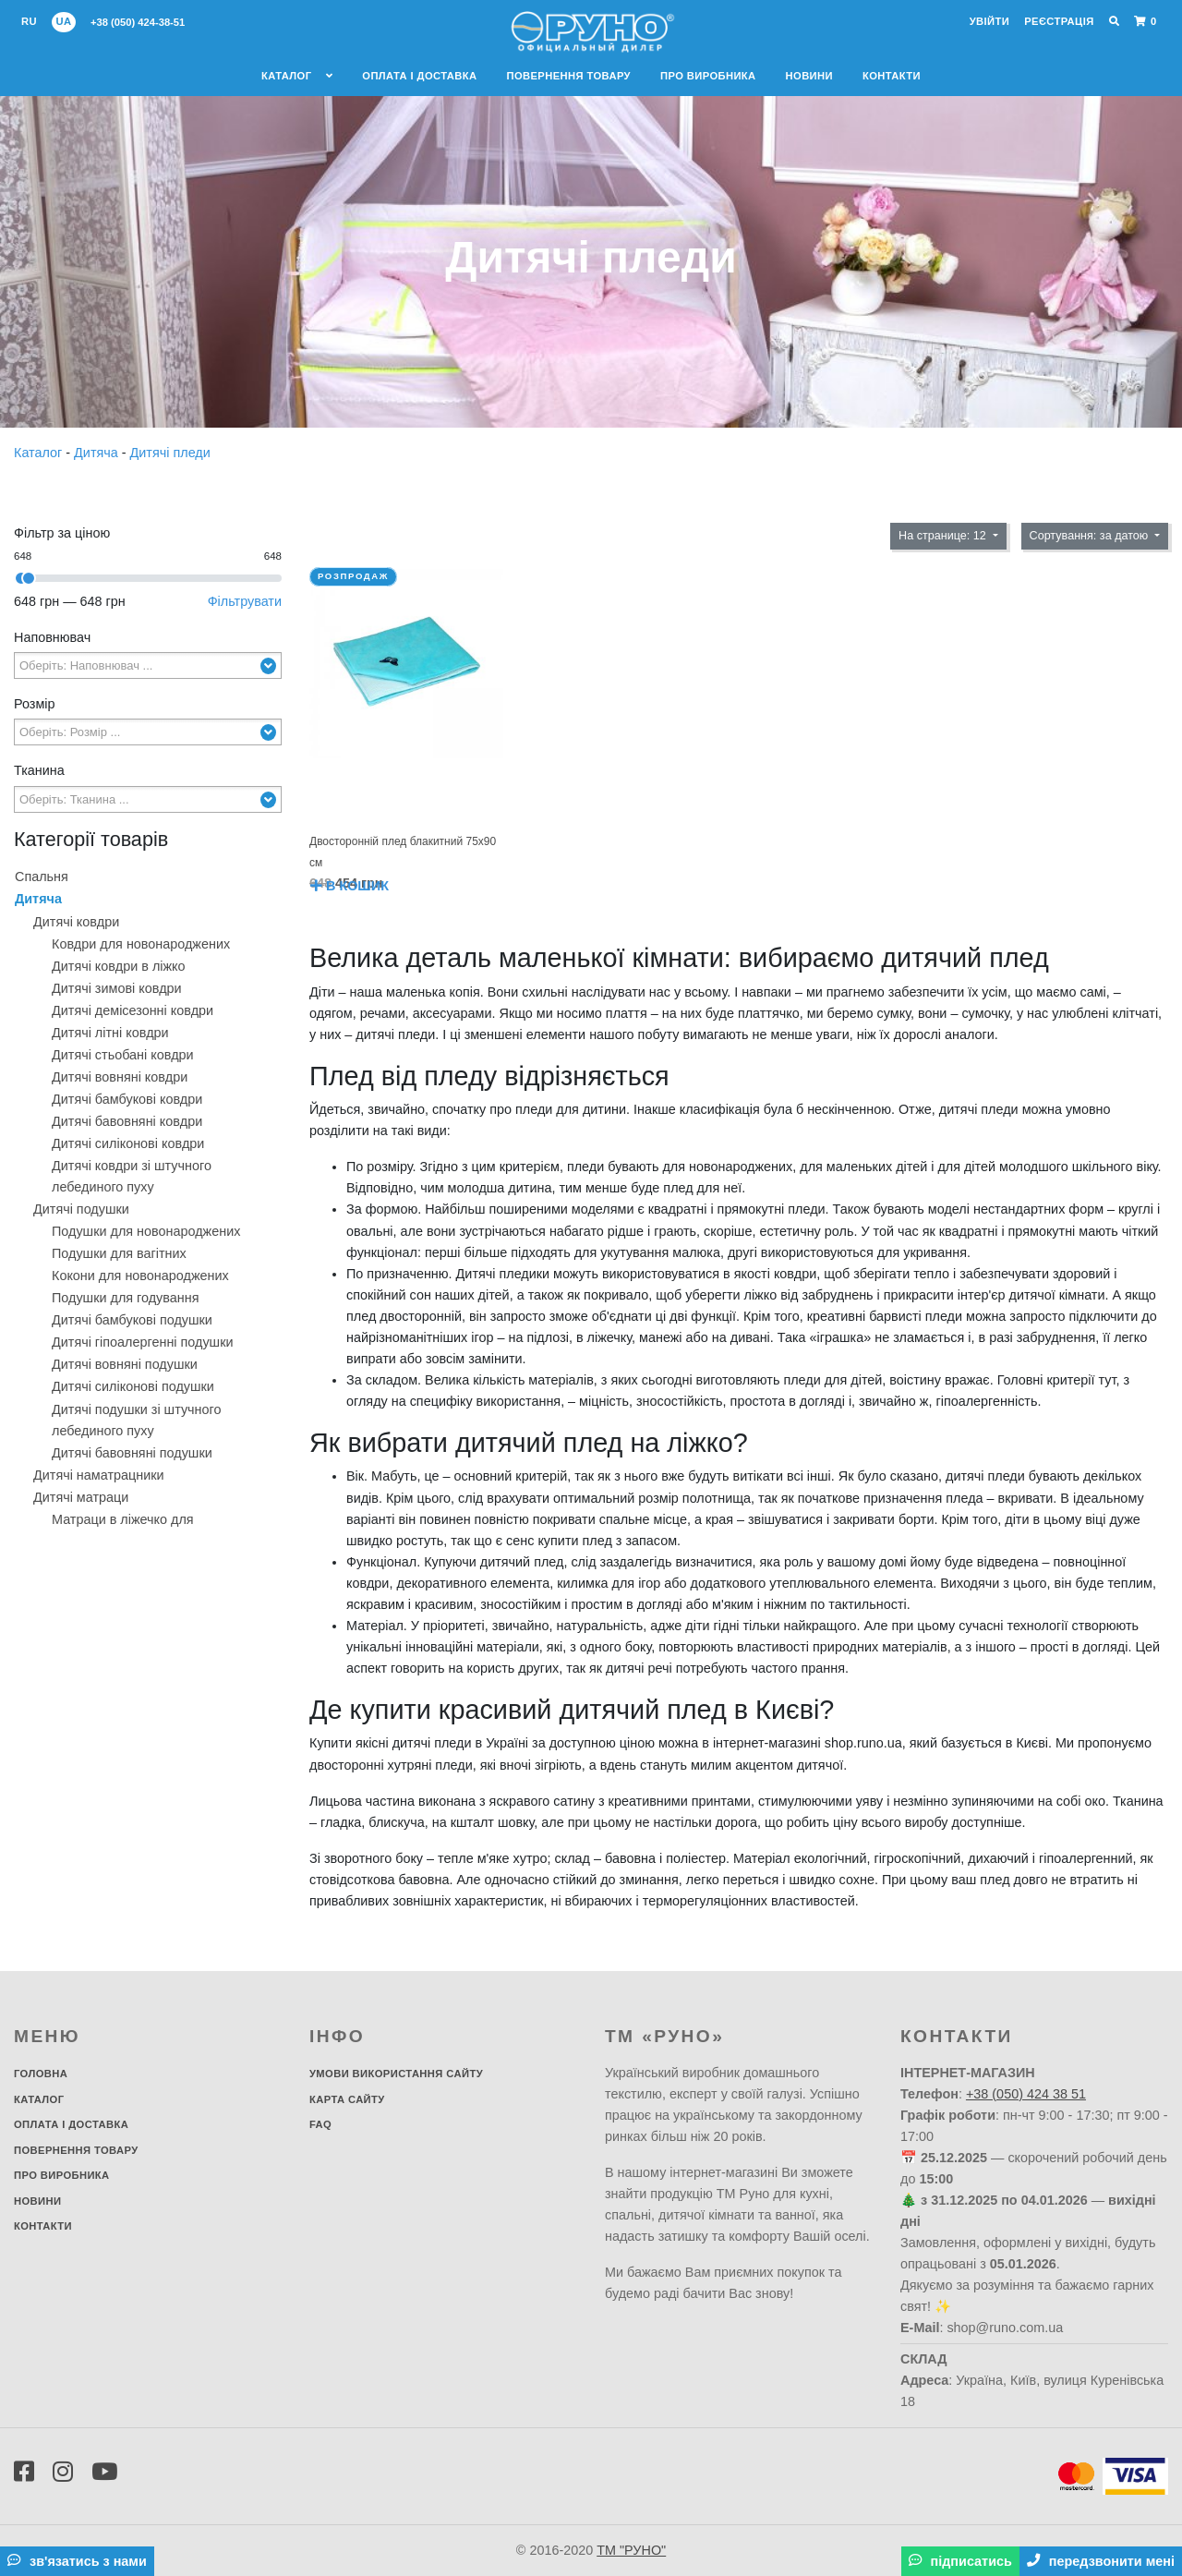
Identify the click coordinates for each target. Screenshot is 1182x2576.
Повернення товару (568, 75)
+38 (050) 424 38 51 (1026, 2093)
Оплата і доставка (419, 75)
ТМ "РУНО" (631, 2550)
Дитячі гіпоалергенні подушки (143, 1342)
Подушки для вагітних (119, 1253)
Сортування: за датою (1091, 535)
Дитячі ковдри (76, 921)
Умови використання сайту (396, 2073)
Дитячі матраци (80, 1497)
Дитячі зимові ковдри (117, 988)
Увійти (989, 21)
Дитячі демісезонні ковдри (132, 1010)
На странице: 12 (944, 535)
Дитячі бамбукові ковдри (127, 1099)
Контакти (891, 75)
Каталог (296, 75)
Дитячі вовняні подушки (125, 1364)
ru (29, 21)
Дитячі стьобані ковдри (123, 1054)
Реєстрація (1058, 21)
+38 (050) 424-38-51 (137, 22)
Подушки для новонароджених (146, 1231)
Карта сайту (347, 2099)
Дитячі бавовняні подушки (132, 1452)
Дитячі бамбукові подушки (132, 1319)
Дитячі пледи (170, 452)
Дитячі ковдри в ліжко (119, 966)
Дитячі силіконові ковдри (128, 1143)
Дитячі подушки (81, 1209)
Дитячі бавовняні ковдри (127, 1121)
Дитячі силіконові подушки (133, 1386)
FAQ (320, 2124)
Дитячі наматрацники (98, 1475)
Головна (40, 2073)
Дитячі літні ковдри (110, 1032)
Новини (809, 75)
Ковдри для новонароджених (141, 944)
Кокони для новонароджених (140, 1275)
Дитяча (98, 452)
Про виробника (708, 75)
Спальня (41, 876)
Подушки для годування (125, 1297)
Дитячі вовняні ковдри (119, 1077)
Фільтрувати (245, 601)
